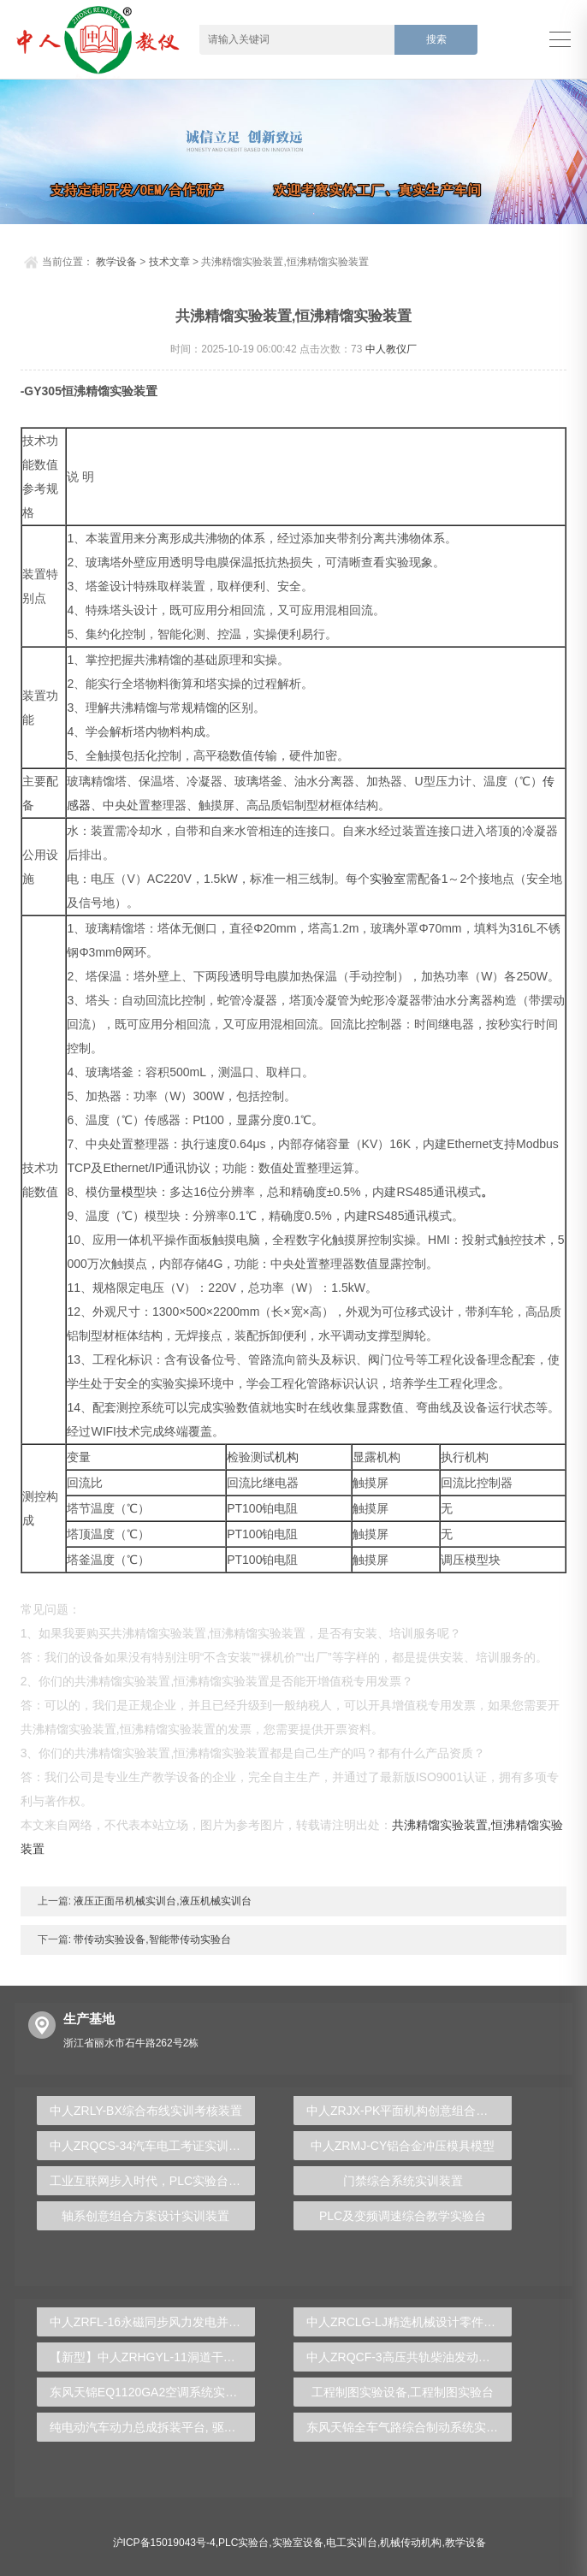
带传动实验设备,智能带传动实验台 (151, 1939)
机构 (287, 1457)
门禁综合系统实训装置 (403, 2181)
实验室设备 (297, 2543)
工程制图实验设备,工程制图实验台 (403, 2392)
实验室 (388, 878)
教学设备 (116, 262)
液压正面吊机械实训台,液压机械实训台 (161, 1901)
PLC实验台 (243, 2543)
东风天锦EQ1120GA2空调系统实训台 (149, 2392)
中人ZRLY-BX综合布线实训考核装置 (146, 2110)
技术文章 (169, 262)
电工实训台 (351, 2543)
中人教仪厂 (391, 349)
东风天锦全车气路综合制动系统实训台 (408, 2427)
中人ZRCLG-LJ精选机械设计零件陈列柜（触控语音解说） (409, 2322)
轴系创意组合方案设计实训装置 (145, 2216)
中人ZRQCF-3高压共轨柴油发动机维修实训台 (409, 2357)
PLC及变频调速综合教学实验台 (402, 2216)
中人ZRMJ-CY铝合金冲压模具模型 (403, 2146)
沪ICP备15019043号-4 (164, 2543)
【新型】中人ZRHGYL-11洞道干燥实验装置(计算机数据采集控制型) (152, 2357)
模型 (133, 1192)
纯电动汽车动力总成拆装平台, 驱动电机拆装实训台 (152, 2427)
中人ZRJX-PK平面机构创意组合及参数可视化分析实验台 (409, 2110)
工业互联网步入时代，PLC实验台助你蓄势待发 (152, 2181)
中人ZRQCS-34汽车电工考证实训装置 (151, 2146)
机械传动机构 (411, 2543)
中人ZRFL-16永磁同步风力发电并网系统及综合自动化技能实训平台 (152, 2322)
